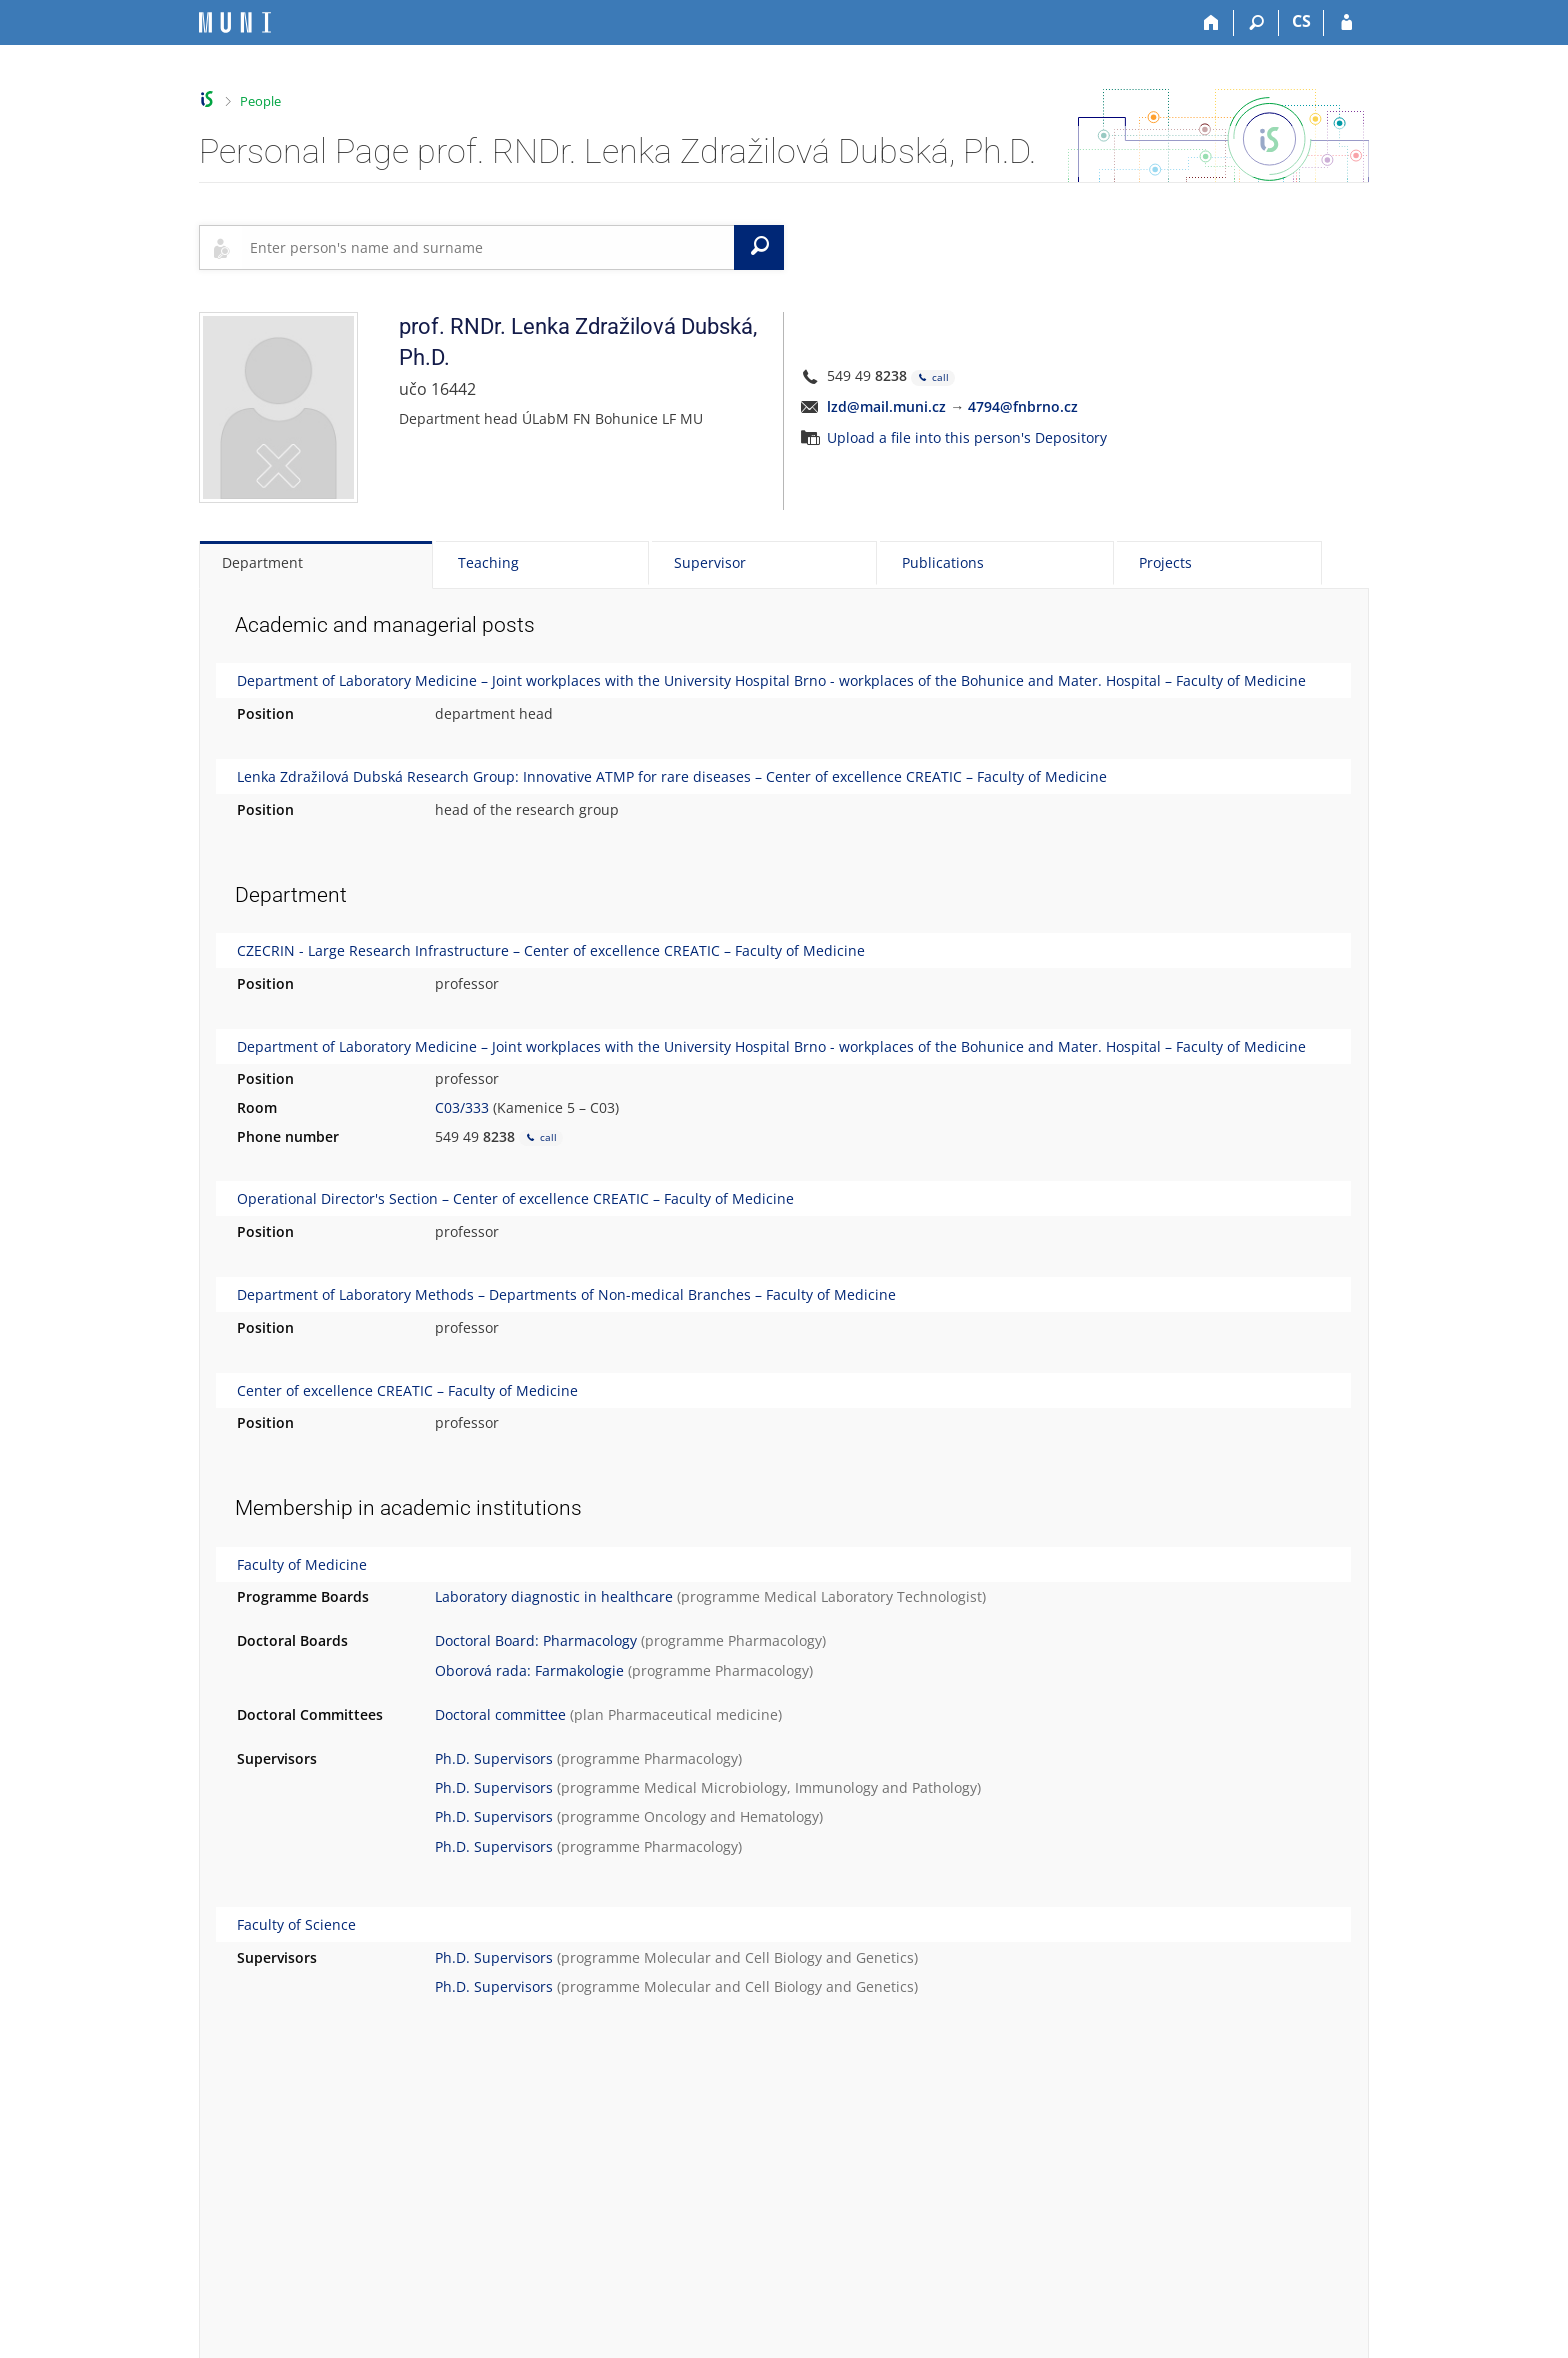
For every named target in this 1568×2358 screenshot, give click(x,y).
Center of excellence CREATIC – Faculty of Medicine (407, 1390)
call (933, 377)
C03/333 (462, 1107)
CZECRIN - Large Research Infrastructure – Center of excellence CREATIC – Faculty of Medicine (551, 950)
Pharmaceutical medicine (693, 1714)
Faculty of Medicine (302, 1564)
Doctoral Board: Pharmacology (536, 1640)
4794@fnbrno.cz (1023, 406)
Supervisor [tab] (710, 562)
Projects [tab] (1165, 562)
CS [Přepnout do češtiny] (1301, 21)
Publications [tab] (943, 562)
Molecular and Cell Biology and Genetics (779, 1957)
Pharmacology (775, 1640)
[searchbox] (488, 247)
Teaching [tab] (488, 562)
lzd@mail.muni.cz (886, 406)
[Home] (1211, 23)
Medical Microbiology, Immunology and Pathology (810, 1787)
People (260, 101)
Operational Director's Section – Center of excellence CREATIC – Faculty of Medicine (515, 1198)
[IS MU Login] (1346, 23)
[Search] (1256, 23)
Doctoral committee (500, 1714)
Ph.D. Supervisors (494, 1758)
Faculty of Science (296, 1924)
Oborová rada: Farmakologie (529, 1670)
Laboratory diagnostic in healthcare (554, 1596)
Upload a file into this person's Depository (967, 437)
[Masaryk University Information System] (235, 22)
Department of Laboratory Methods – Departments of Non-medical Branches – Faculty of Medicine (566, 1294)
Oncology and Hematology (731, 1816)
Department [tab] (262, 562)
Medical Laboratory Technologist (873, 1596)
